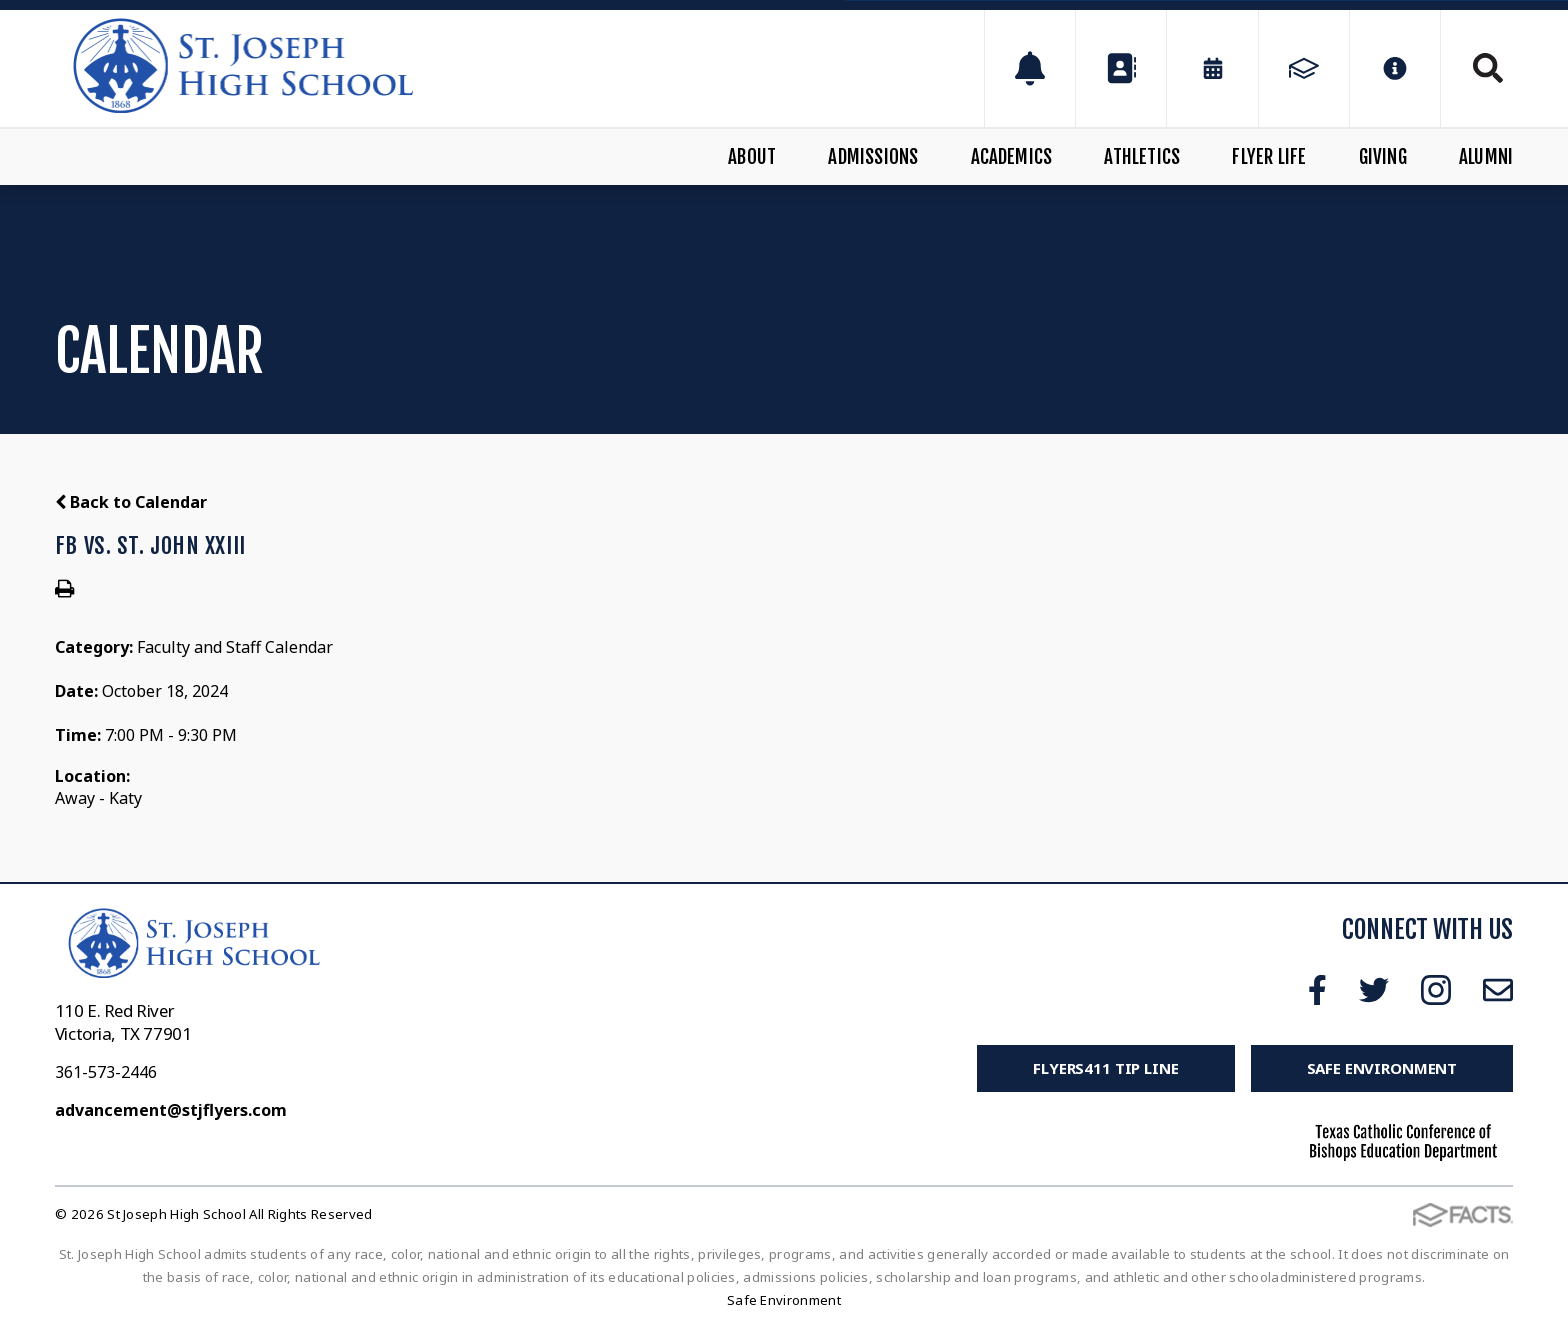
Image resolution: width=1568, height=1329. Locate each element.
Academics (1012, 157)
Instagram (1436, 990)
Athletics (1142, 157)
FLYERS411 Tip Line (1105, 1068)
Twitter (1374, 990)
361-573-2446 (106, 1072)
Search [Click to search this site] (1488, 68)
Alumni (1486, 157)
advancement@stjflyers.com (171, 1110)
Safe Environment (1382, 1068)
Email (1498, 990)
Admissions (873, 157)
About (752, 157)
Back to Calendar (131, 502)
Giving (1383, 157)
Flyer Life (1269, 157)
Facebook (1317, 990)
